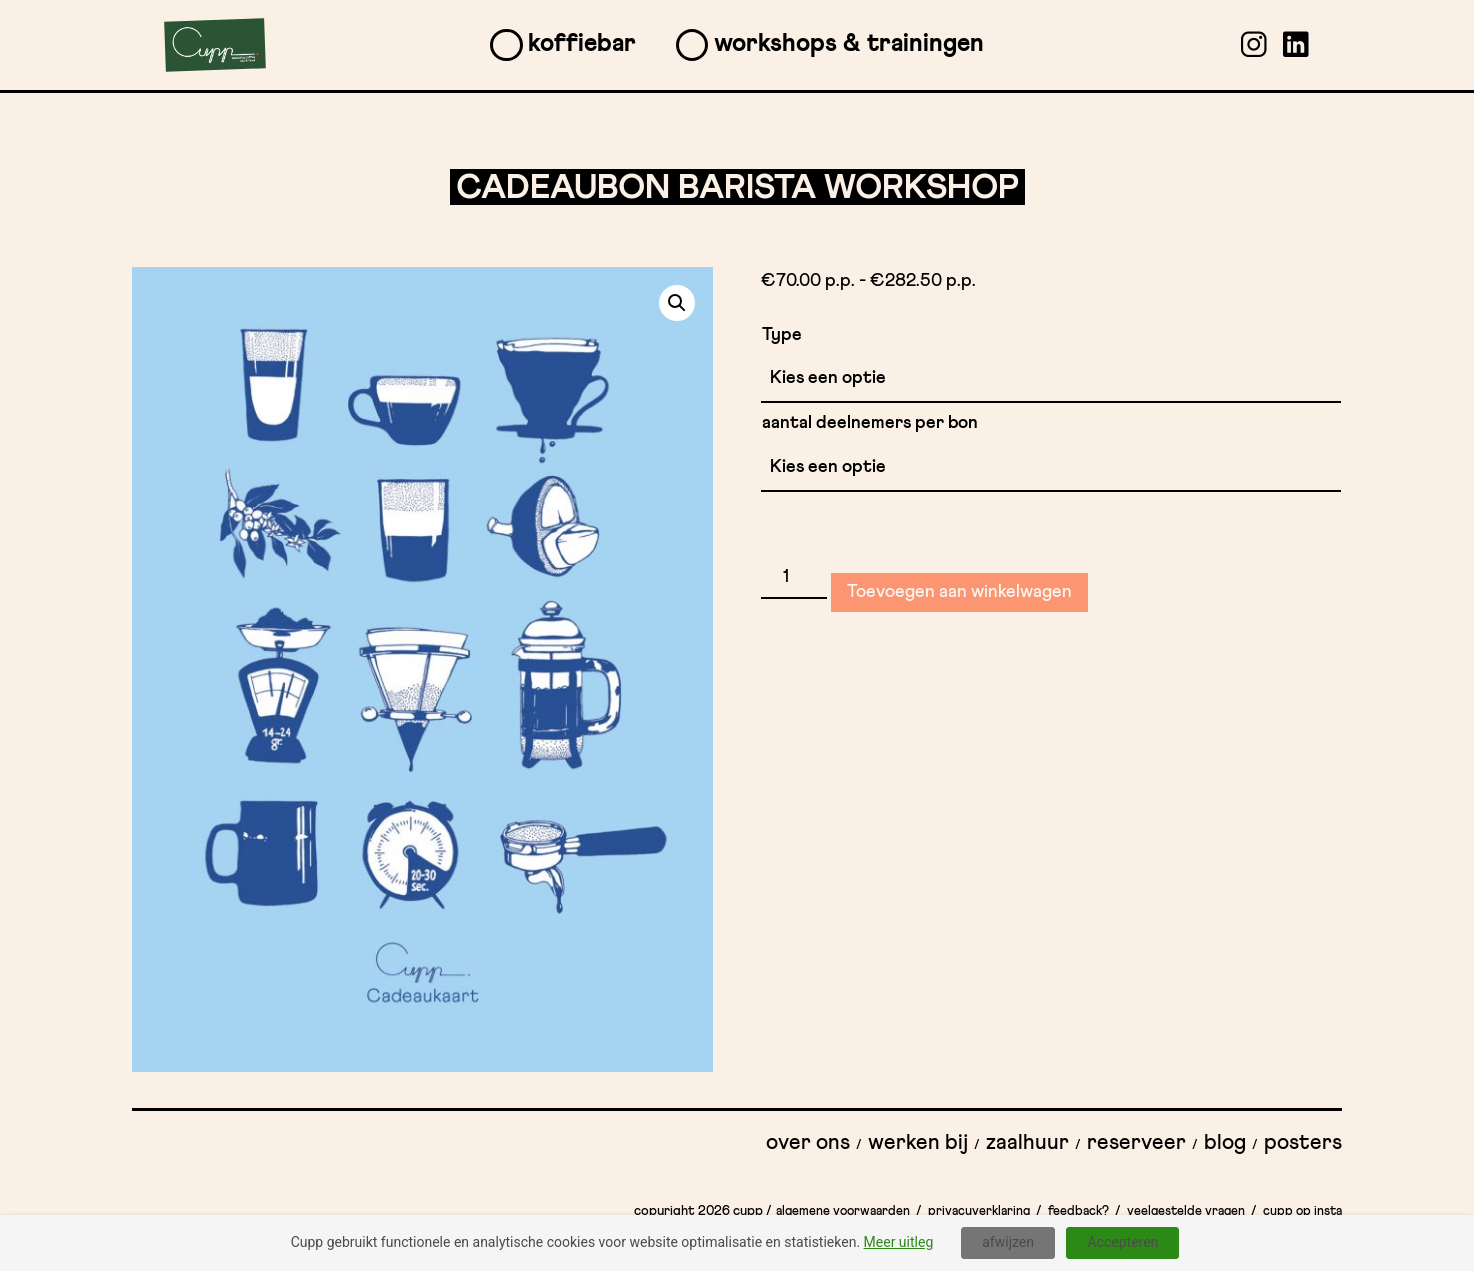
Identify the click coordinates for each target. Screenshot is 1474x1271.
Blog (1225, 1143)
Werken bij (918, 1143)
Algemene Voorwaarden (843, 1211)
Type (782, 335)
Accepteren (1122, 1242)
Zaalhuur (1027, 1143)
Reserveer (1136, 1143)
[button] (677, 303)
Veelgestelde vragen (1186, 1211)
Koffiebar (582, 43)
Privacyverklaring (979, 1211)
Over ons (808, 1143)
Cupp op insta (1302, 1211)
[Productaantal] (793, 578)
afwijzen (1008, 1242)
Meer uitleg (899, 1242)
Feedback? (1078, 1211)
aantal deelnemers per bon (870, 423)
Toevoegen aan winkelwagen (959, 592)
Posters (1303, 1143)
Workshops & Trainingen (849, 43)
